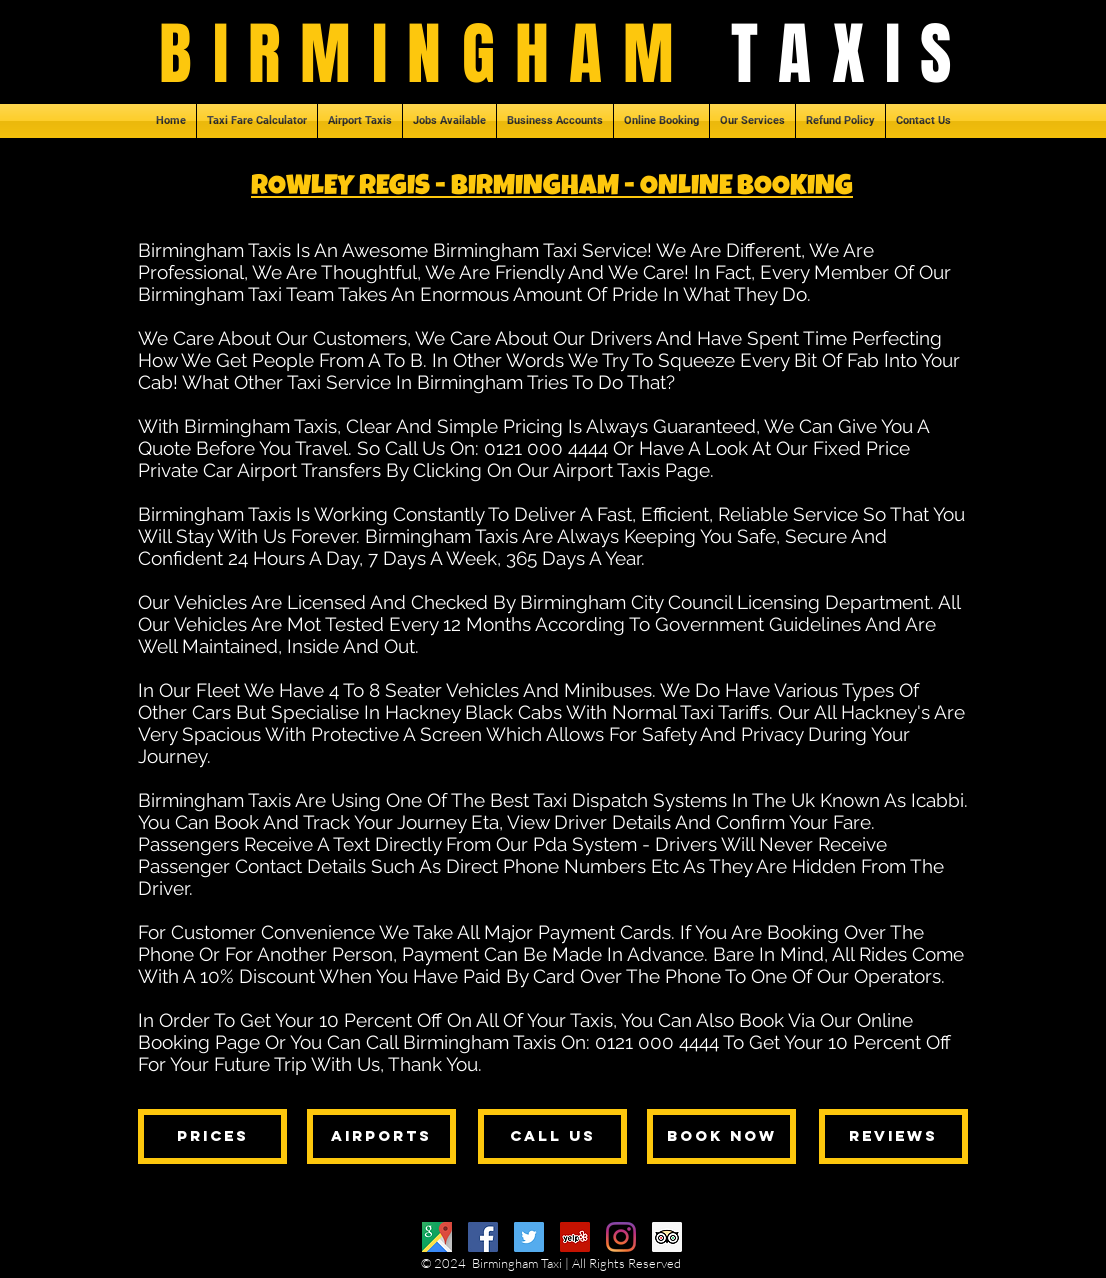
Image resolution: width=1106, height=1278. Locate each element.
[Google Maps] (437, 1237)
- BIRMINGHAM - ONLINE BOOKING (641, 188)
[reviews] (893, 1136)
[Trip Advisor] (667, 1237)
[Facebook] (483, 1237)
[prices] (212, 1136)
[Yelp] (575, 1237)
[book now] (721, 1136)
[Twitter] (529, 1237)
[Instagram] (621, 1237)
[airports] (381, 1136)
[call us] (552, 1136)
